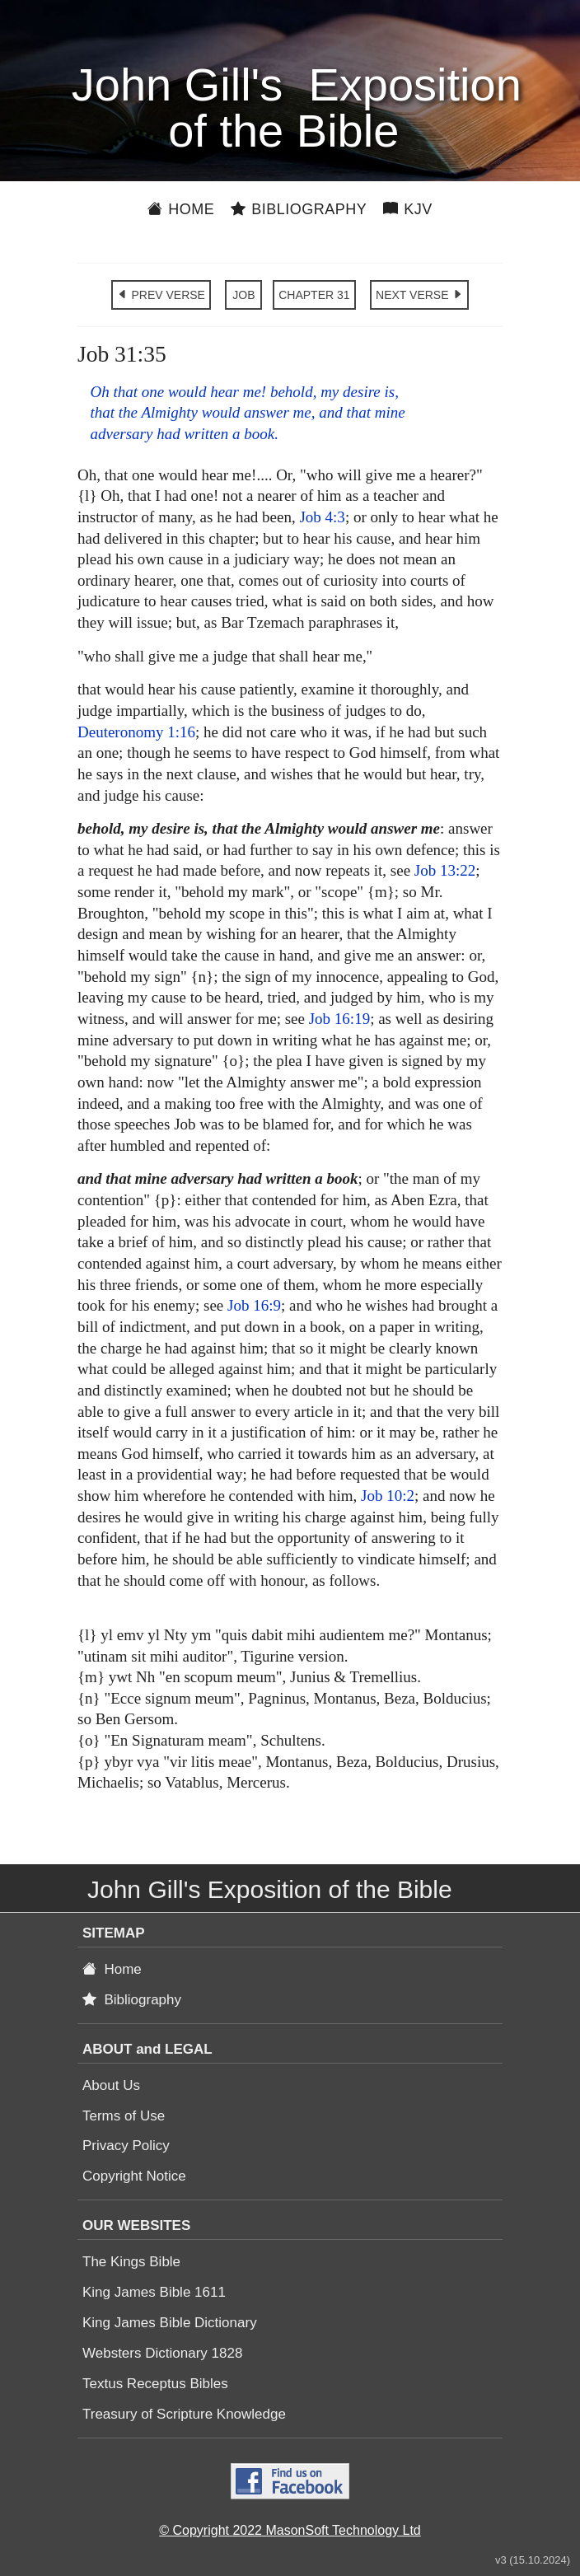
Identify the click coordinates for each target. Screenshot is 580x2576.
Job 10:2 (387, 1495)
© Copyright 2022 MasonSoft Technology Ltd (289, 2530)
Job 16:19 (339, 1018)
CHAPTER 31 (313, 295)
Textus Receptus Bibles (155, 2383)
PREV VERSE (161, 295)
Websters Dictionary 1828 (162, 2353)
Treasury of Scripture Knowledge (184, 2414)
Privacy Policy (126, 2145)
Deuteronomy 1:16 (136, 732)
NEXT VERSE (419, 295)
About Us (111, 2085)
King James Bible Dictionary (169, 2323)
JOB (243, 295)
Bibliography (299, 209)
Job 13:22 (444, 870)
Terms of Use (123, 2116)
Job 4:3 (321, 517)
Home (180, 209)
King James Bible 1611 (154, 2292)
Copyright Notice (134, 2176)
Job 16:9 (254, 1305)
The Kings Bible (131, 2262)
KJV (408, 209)
